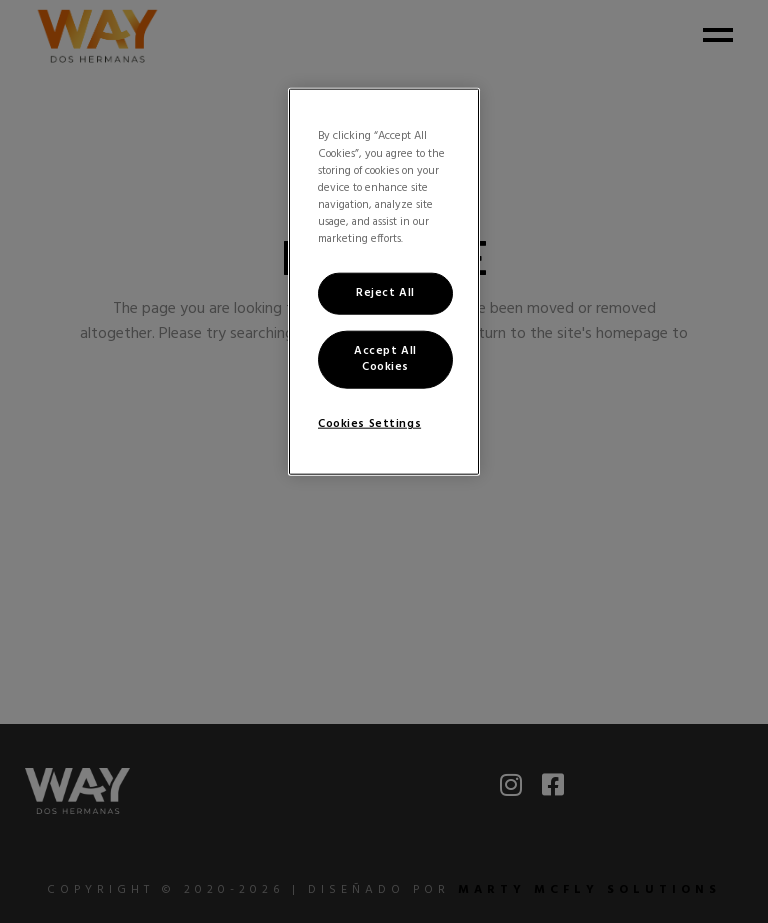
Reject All (385, 293)
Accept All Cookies (385, 358)
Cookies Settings (369, 423)
